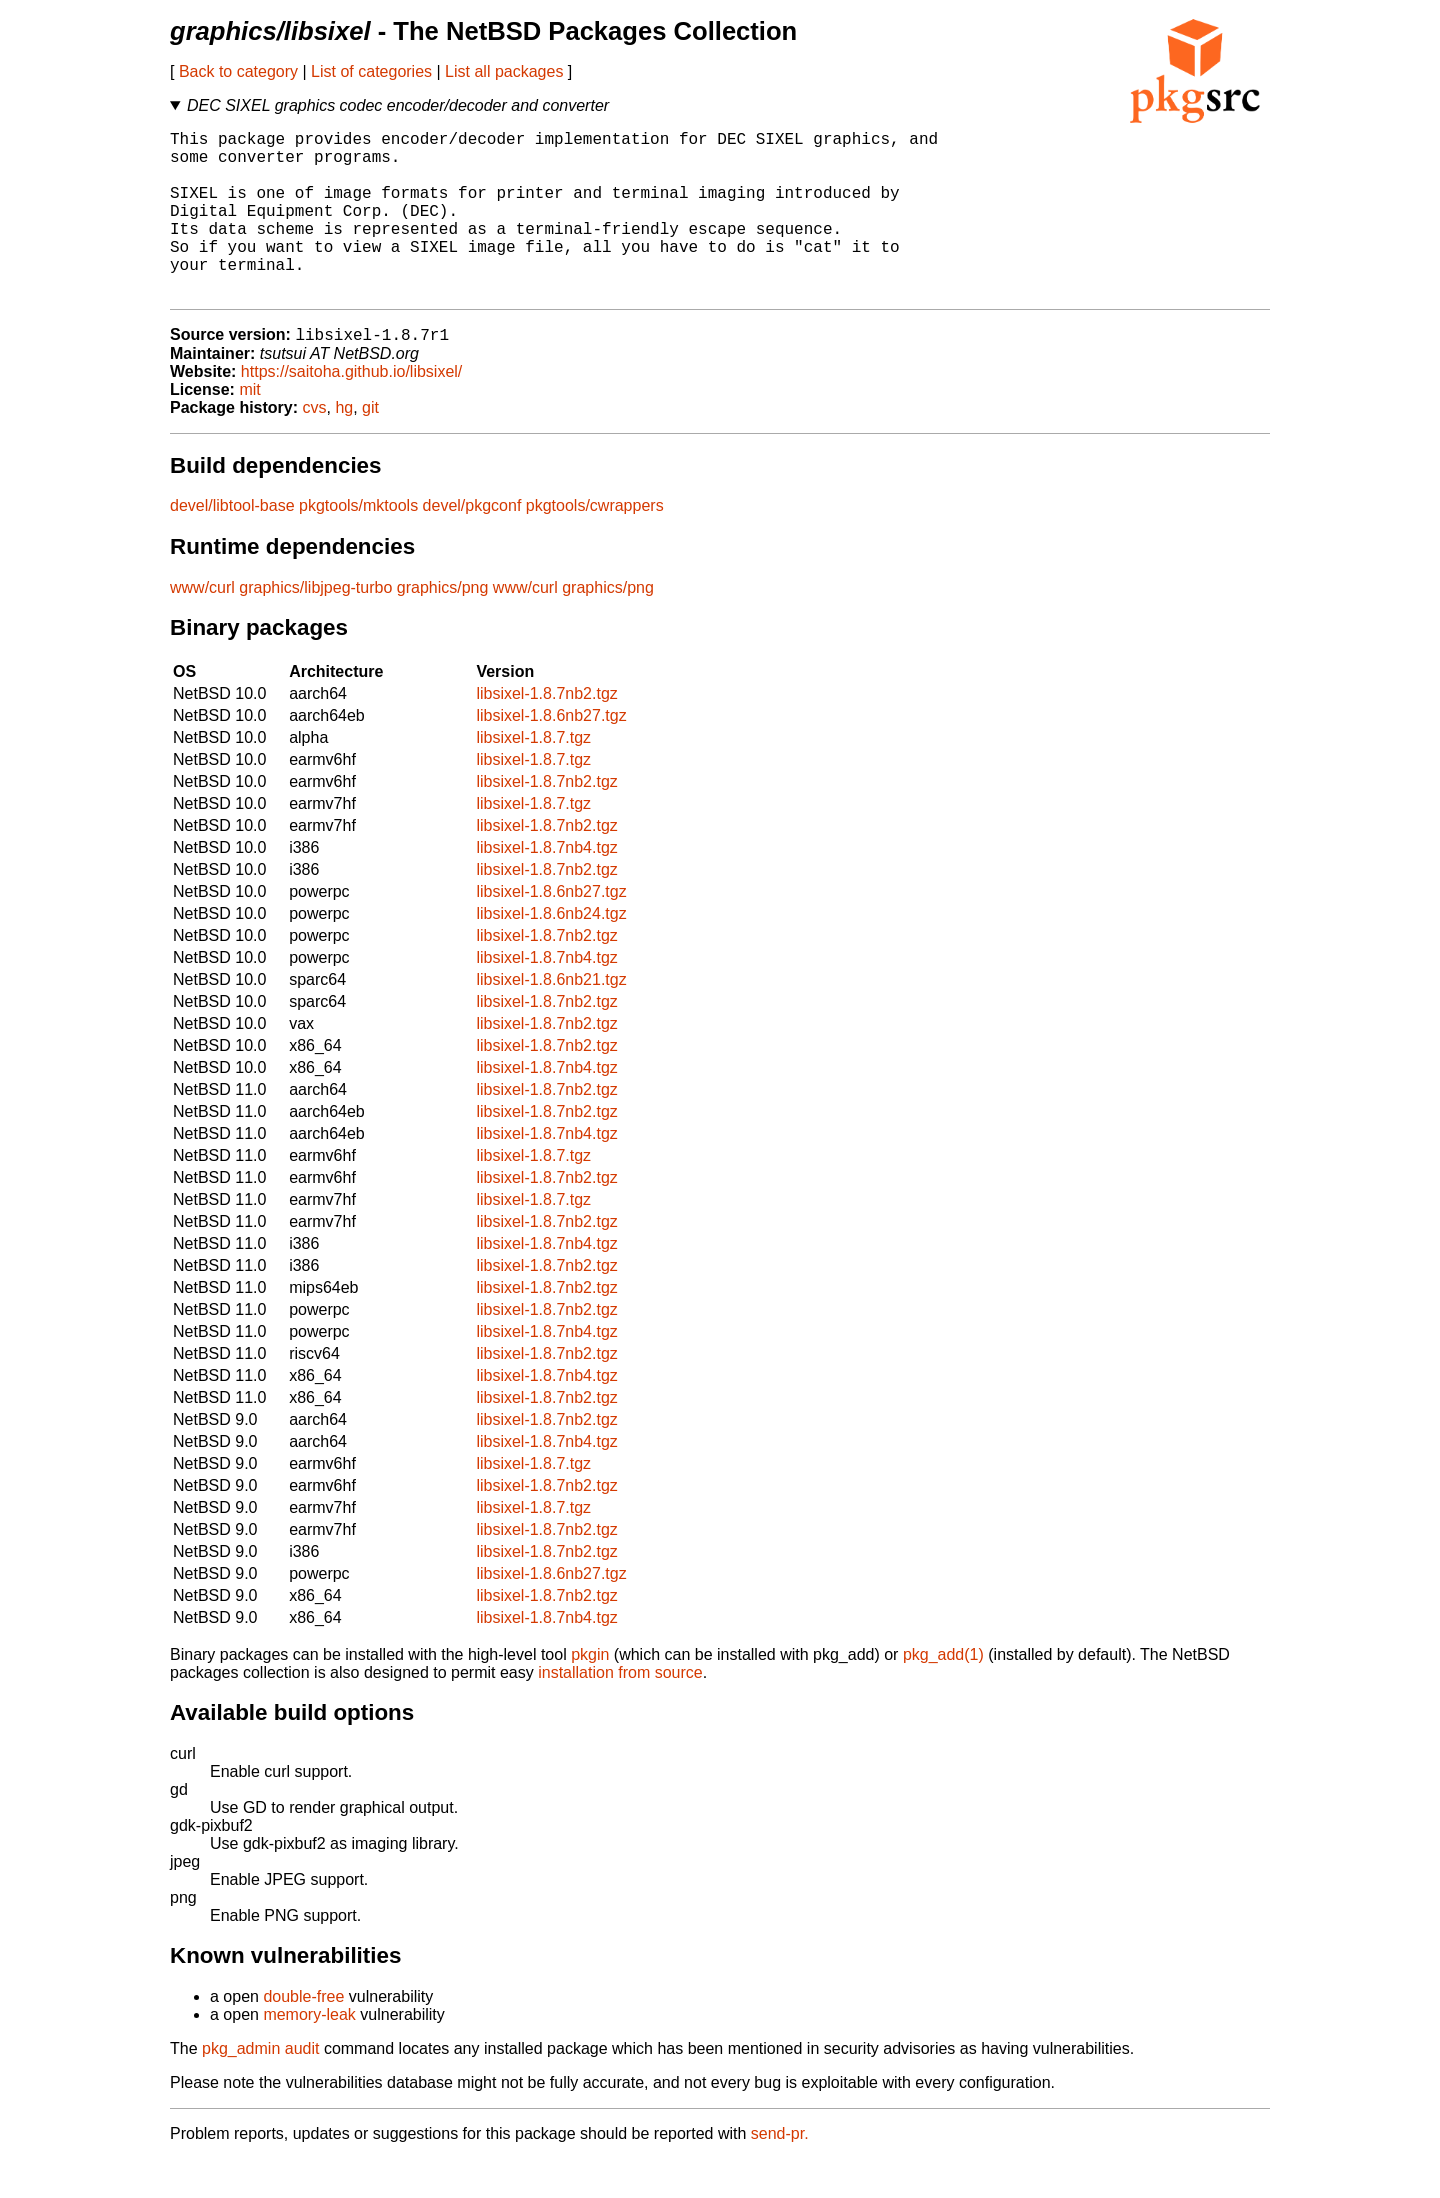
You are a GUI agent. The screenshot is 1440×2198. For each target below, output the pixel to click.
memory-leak (309, 2053)
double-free (303, 2035)
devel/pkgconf (472, 544)
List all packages (504, 71)
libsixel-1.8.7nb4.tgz (546, 886)
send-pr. (780, 2172)
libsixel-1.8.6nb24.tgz (551, 952)
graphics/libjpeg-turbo (315, 626)
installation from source (620, 1711)
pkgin (590, 1693)
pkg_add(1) (943, 1693)
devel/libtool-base (232, 544)
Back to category (238, 71)
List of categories (371, 71)
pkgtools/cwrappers (595, 544)
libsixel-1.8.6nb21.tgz (551, 1018)
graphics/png (443, 626)
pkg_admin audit (260, 2087)
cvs (315, 446)
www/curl (202, 626)
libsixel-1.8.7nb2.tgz (546, 732)
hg (344, 446)
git (370, 446)
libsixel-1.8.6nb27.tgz (551, 754)
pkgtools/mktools (358, 544)
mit (249, 428)
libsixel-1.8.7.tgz (533, 776)
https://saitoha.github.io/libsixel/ (351, 410)
